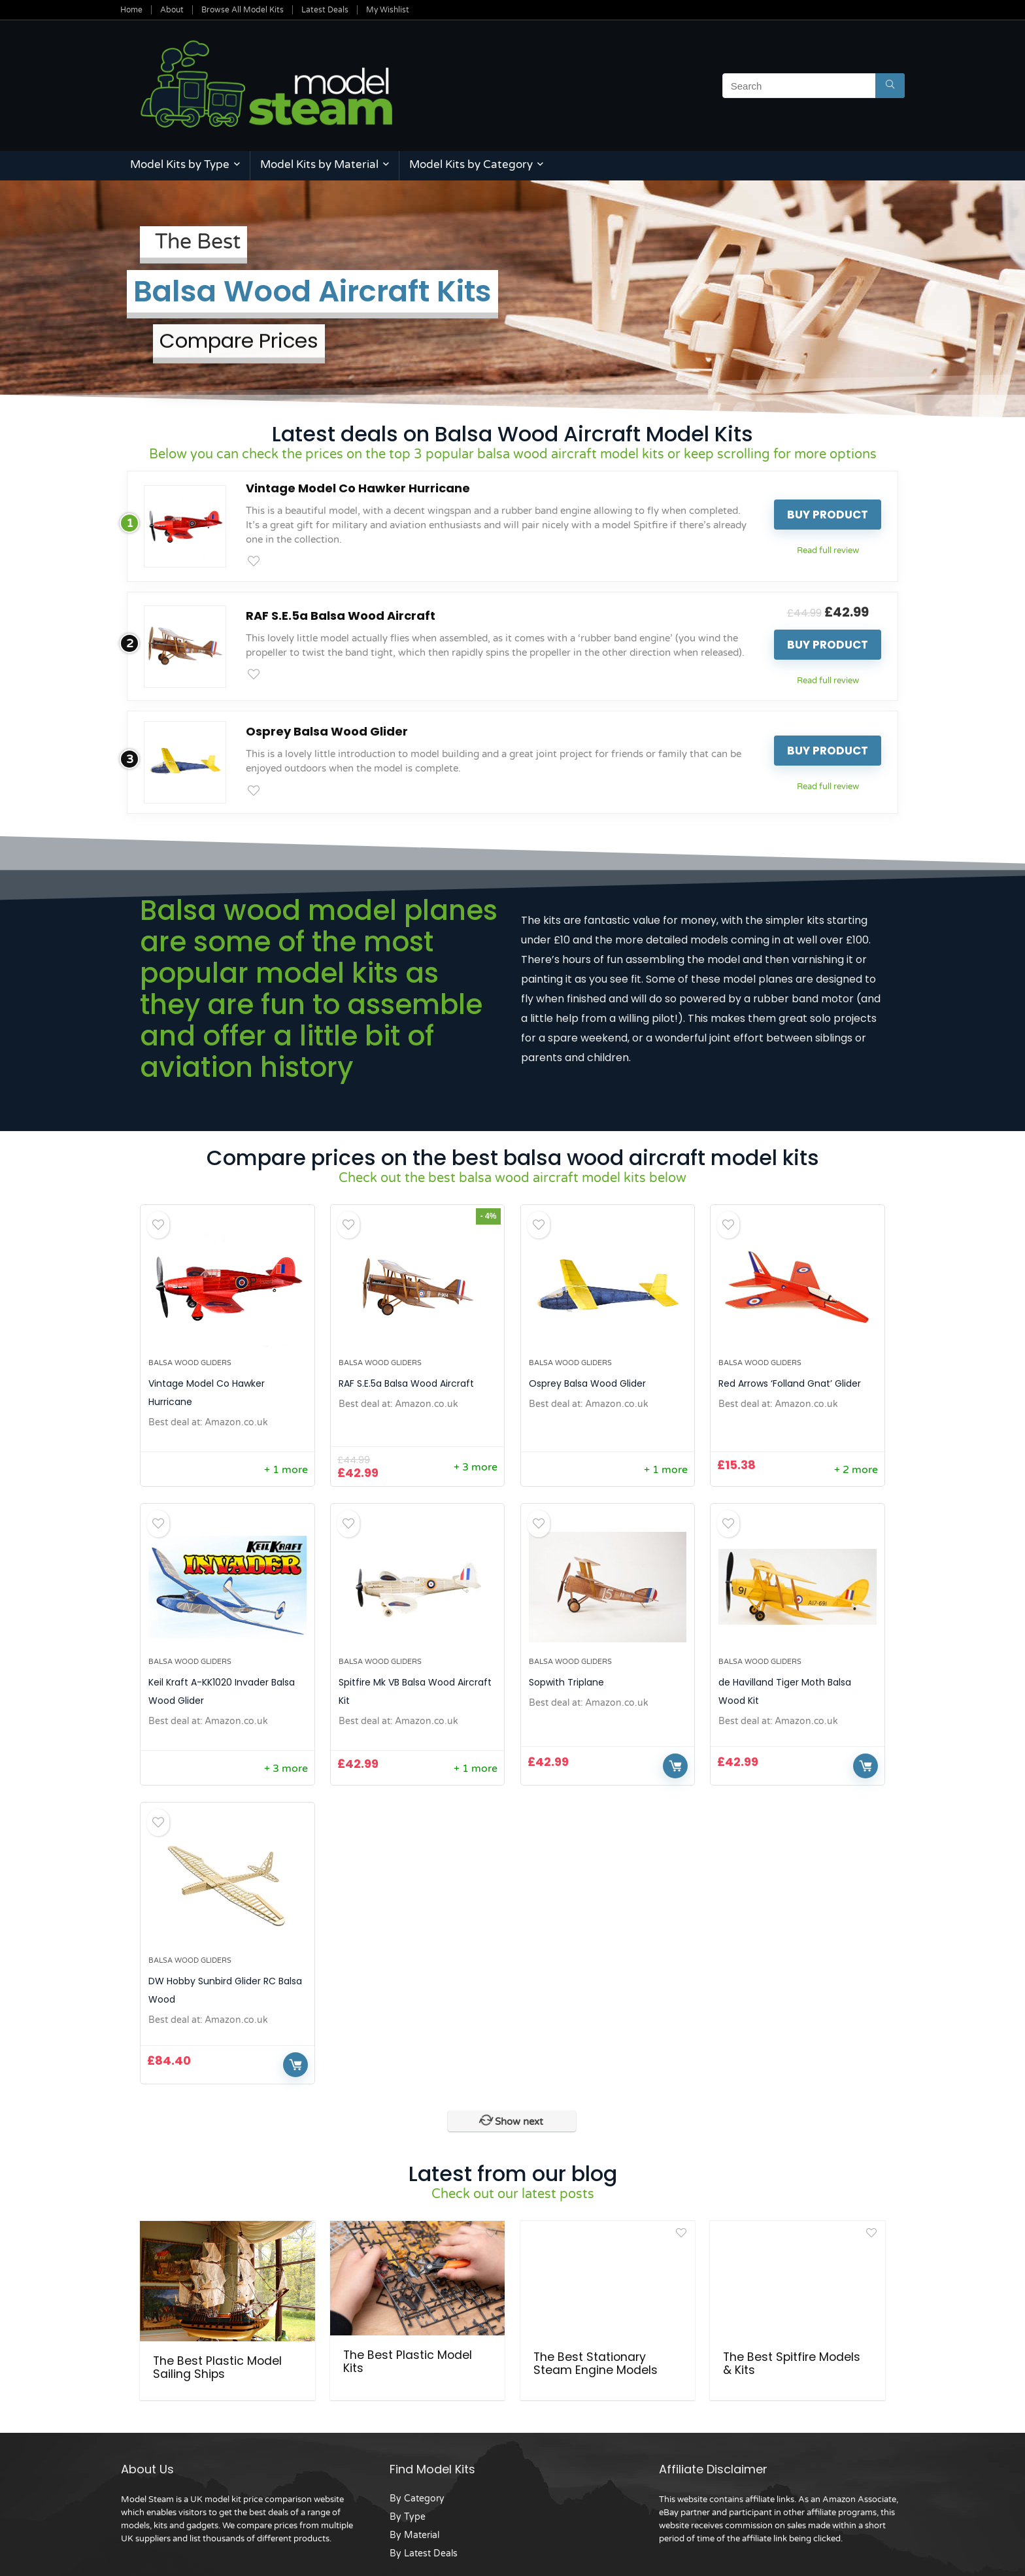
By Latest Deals (424, 2547)
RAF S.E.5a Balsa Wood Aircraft (340, 615)
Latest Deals (324, 9)
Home (131, 9)
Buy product (827, 514)
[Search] (890, 85)
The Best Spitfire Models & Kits (791, 2361)
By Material (414, 2529)
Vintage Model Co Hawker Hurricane (358, 488)
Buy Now (675, 1766)
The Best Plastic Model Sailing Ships (217, 2361)
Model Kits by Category (471, 164)
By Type (408, 2511)
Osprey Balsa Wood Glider (327, 731)
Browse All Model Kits (242, 9)
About (172, 9)
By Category (417, 2492)
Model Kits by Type (179, 164)
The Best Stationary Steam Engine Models (595, 2361)
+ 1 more (286, 1469)
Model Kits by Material (319, 164)
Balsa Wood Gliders (189, 1363)
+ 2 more (856, 1469)
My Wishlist (387, 9)
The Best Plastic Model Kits (407, 2361)
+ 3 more (475, 1467)
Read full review (828, 550)
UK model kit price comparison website (267, 2493)
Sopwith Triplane (566, 1682)
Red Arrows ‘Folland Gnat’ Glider (789, 1383)
